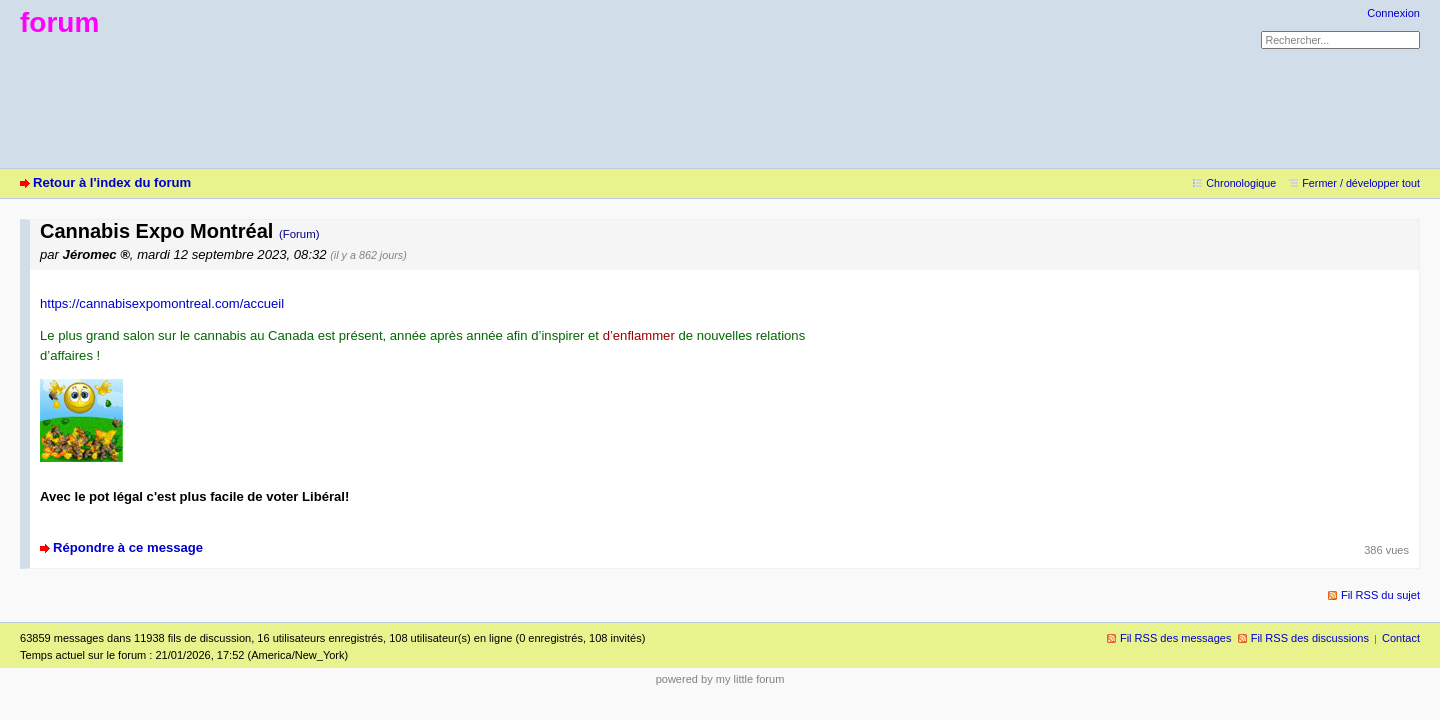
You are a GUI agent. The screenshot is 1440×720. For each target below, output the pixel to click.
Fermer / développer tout (1361, 183)
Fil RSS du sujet (1380, 595)
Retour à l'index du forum (112, 182)
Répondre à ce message (128, 547)
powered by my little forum (720, 679)
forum (59, 22)
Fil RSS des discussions (1310, 638)
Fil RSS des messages (1176, 638)
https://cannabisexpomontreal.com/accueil (162, 303)
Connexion (1393, 13)
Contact (1401, 638)
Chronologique (1241, 183)
